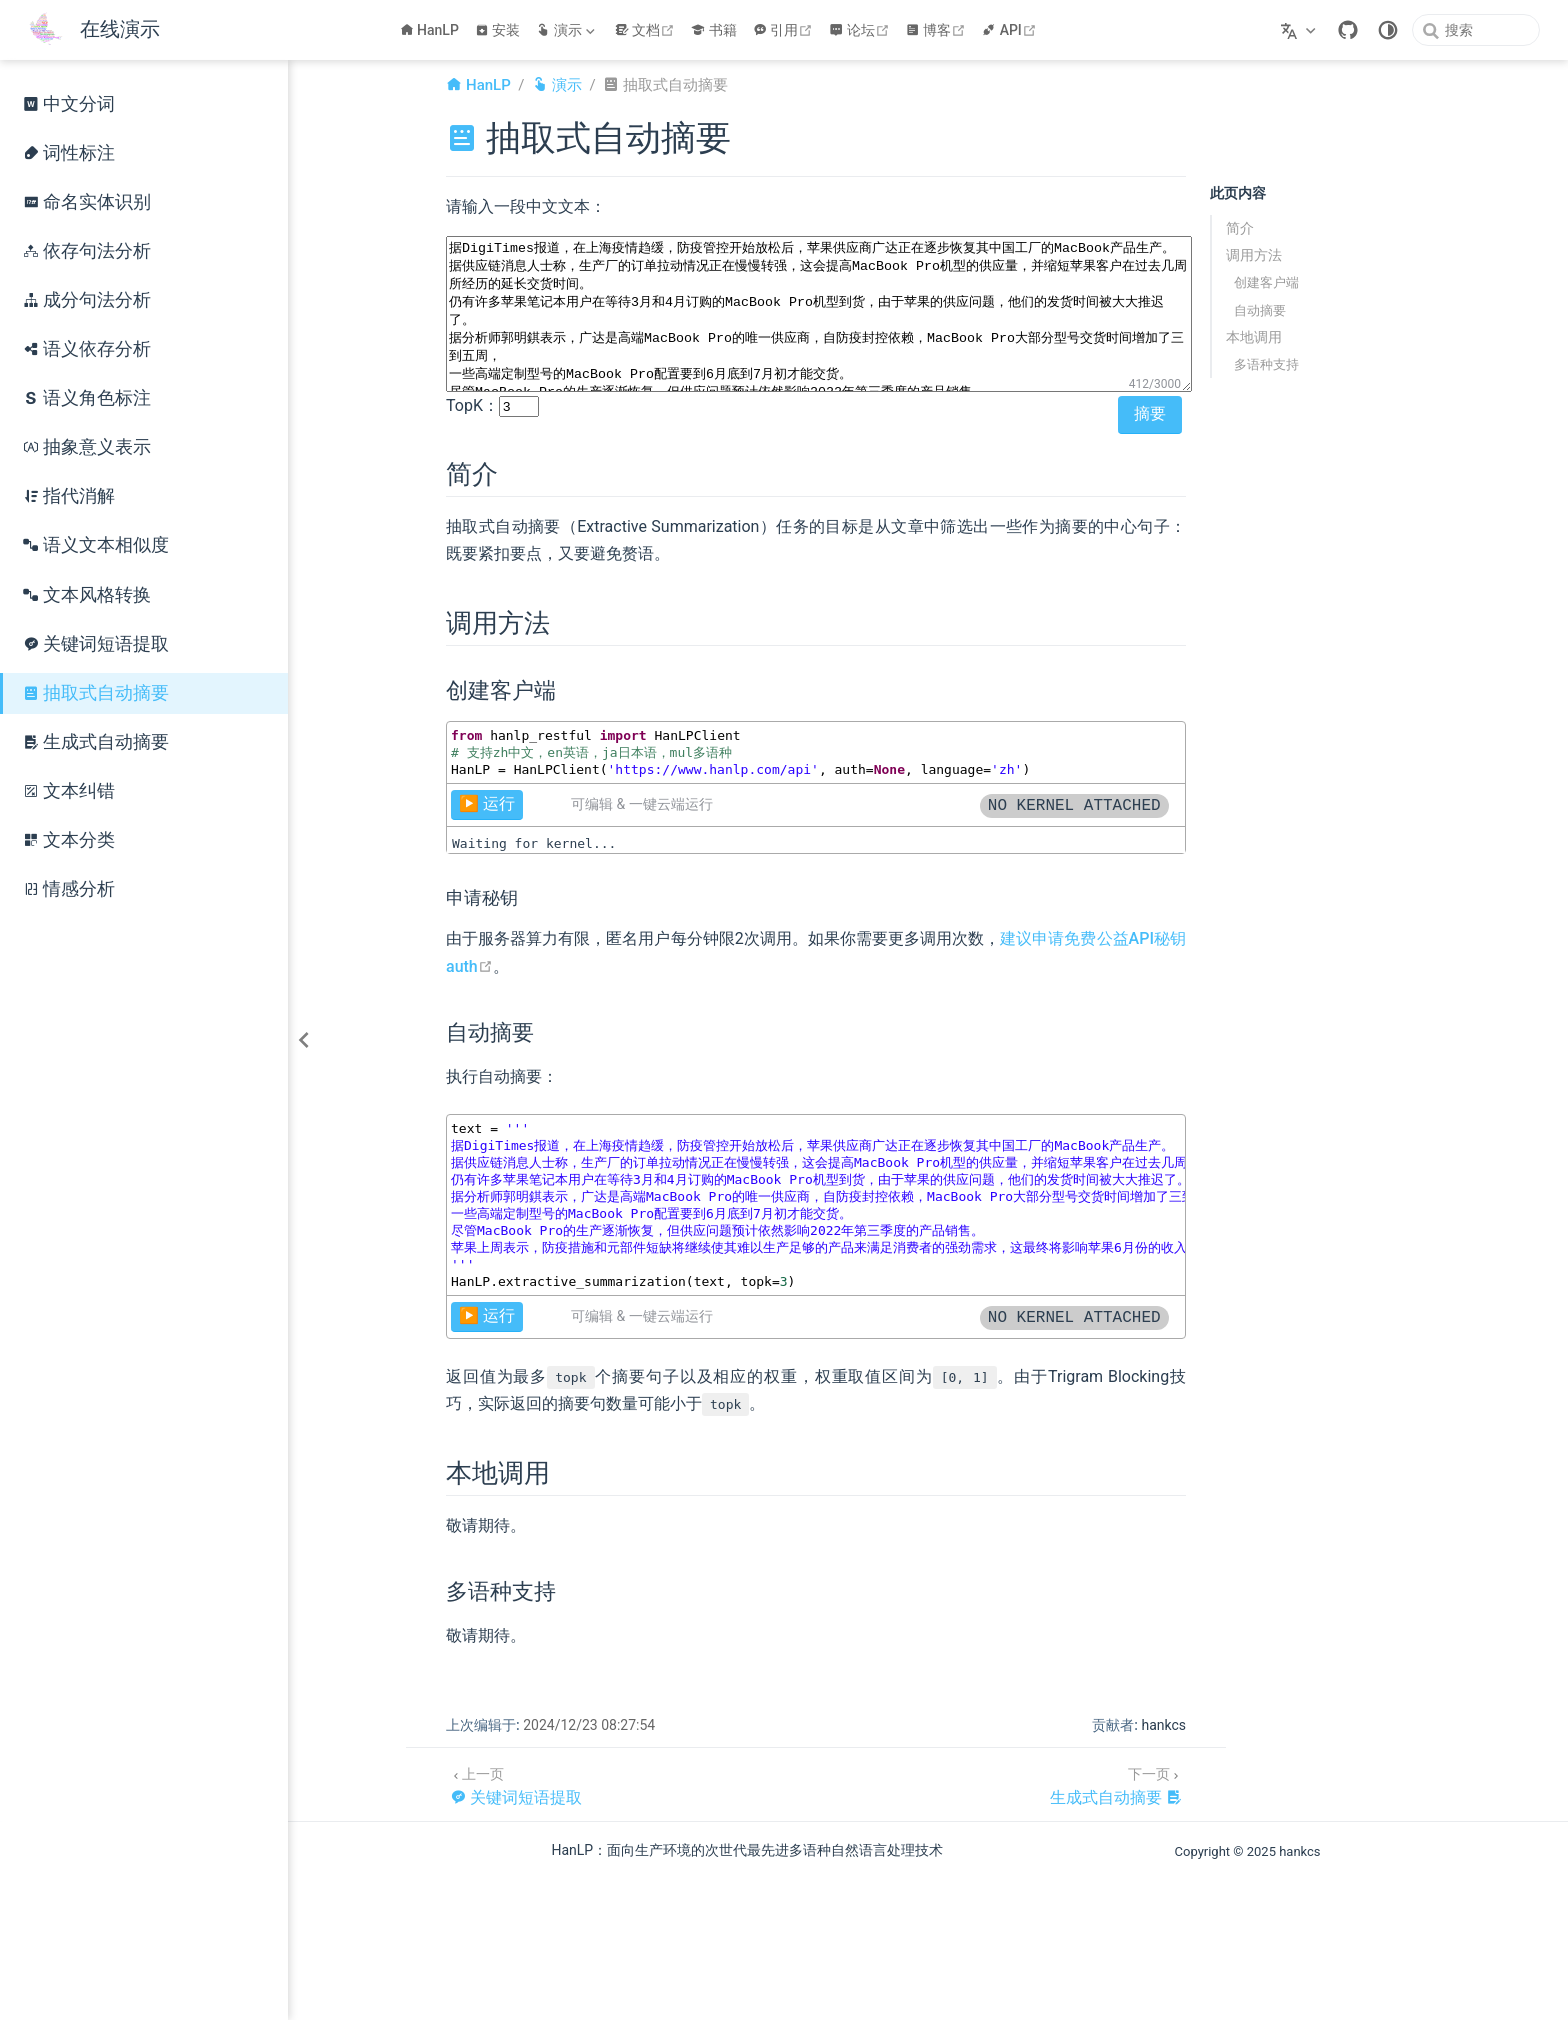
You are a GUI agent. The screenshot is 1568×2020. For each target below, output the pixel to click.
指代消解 (69, 496)
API (1011, 30)
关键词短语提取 (96, 644)
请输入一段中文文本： (526, 206)
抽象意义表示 (87, 447)
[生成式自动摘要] (1116, 1784)
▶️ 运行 (487, 803)
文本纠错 (69, 791)
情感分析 (69, 889)
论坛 (861, 30)
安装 (498, 30)
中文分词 (69, 104)
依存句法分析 (87, 251)
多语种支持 (1266, 364)
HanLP (429, 30)
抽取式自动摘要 (96, 693)
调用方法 (1254, 255)
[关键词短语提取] (516, 1784)
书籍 (714, 30)
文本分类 (69, 840)
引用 (785, 30)
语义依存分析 (87, 349)
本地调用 (1254, 337)
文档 (647, 30)
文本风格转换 (87, 595)
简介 (1240, 228)
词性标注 (69, 153)
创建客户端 (1266, 282)
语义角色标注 (87, 398)
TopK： (472, 405)
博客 (938, 30)
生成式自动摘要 (96, 742)
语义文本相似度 (96, 545)
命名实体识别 (87, 202)
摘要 (1150, 413)
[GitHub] (1348, 30)
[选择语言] (1300, 30)
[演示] (567, 30)
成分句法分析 (87, 300)
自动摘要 (1260, 310)
